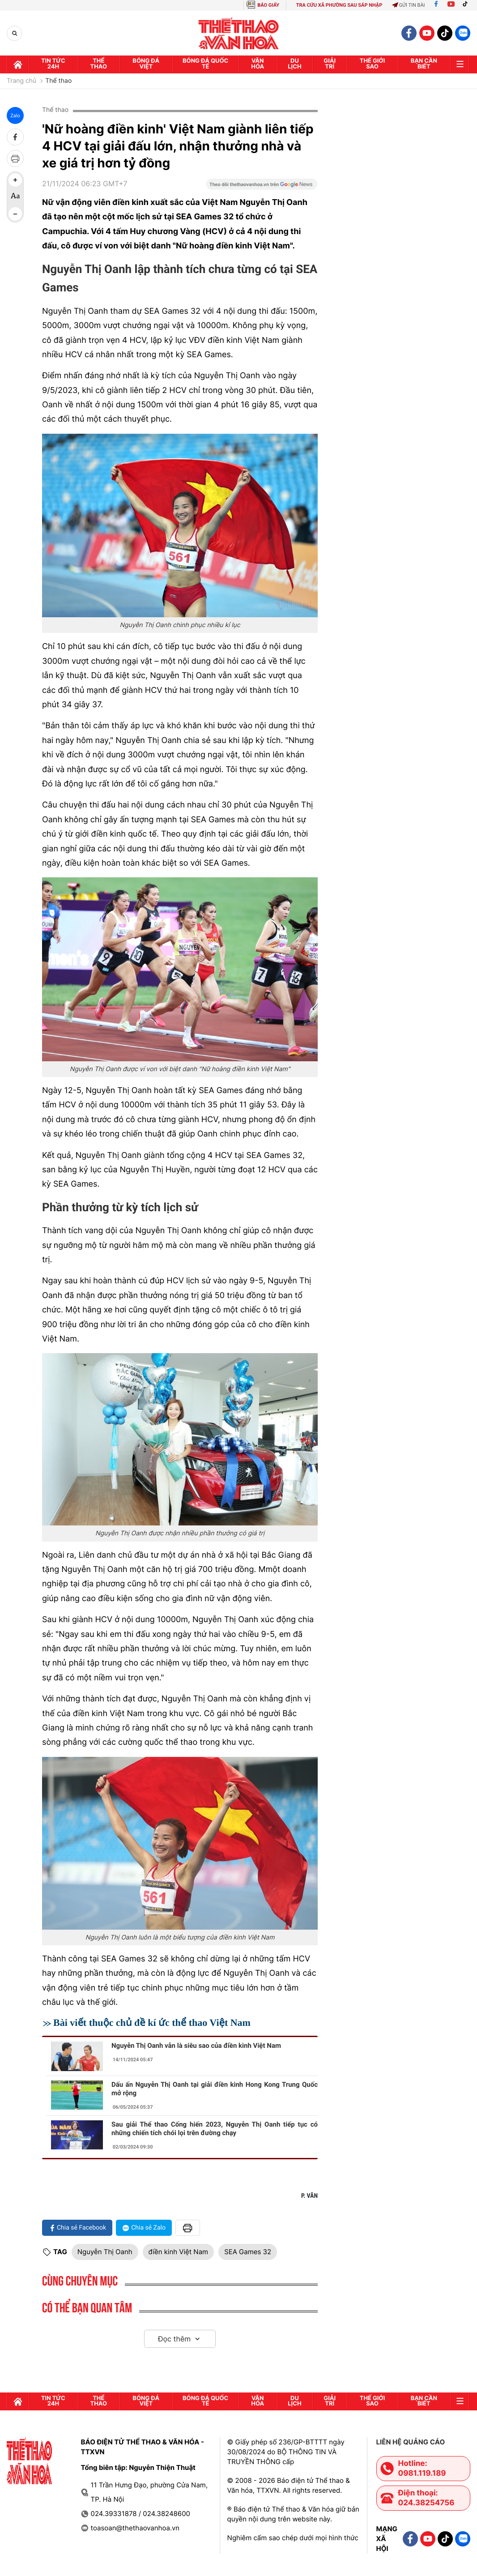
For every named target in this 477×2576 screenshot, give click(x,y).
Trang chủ (21, 81)
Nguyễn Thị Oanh (104, 2251)
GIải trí (330, 64)
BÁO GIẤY (268, 5)
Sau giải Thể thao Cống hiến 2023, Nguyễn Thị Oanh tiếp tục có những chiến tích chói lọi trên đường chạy (214, 2128)
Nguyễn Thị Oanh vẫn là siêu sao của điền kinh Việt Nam (196, 2046)
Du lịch (295, 64)
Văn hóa (257, 64)
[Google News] (262, 187)
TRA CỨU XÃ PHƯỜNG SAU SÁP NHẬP (339, 5)
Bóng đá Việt (145, 64)
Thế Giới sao (372, 64)
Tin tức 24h (53, 64)
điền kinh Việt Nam (179, 2251)
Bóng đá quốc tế (206, 64)
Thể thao (98, 64)
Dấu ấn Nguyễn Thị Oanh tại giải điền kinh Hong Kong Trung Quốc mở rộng (214, 2088)
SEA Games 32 (247, 2251)
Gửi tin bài (408, 5)
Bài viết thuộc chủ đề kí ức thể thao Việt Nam (152, 2022)
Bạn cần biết (423, 64)
